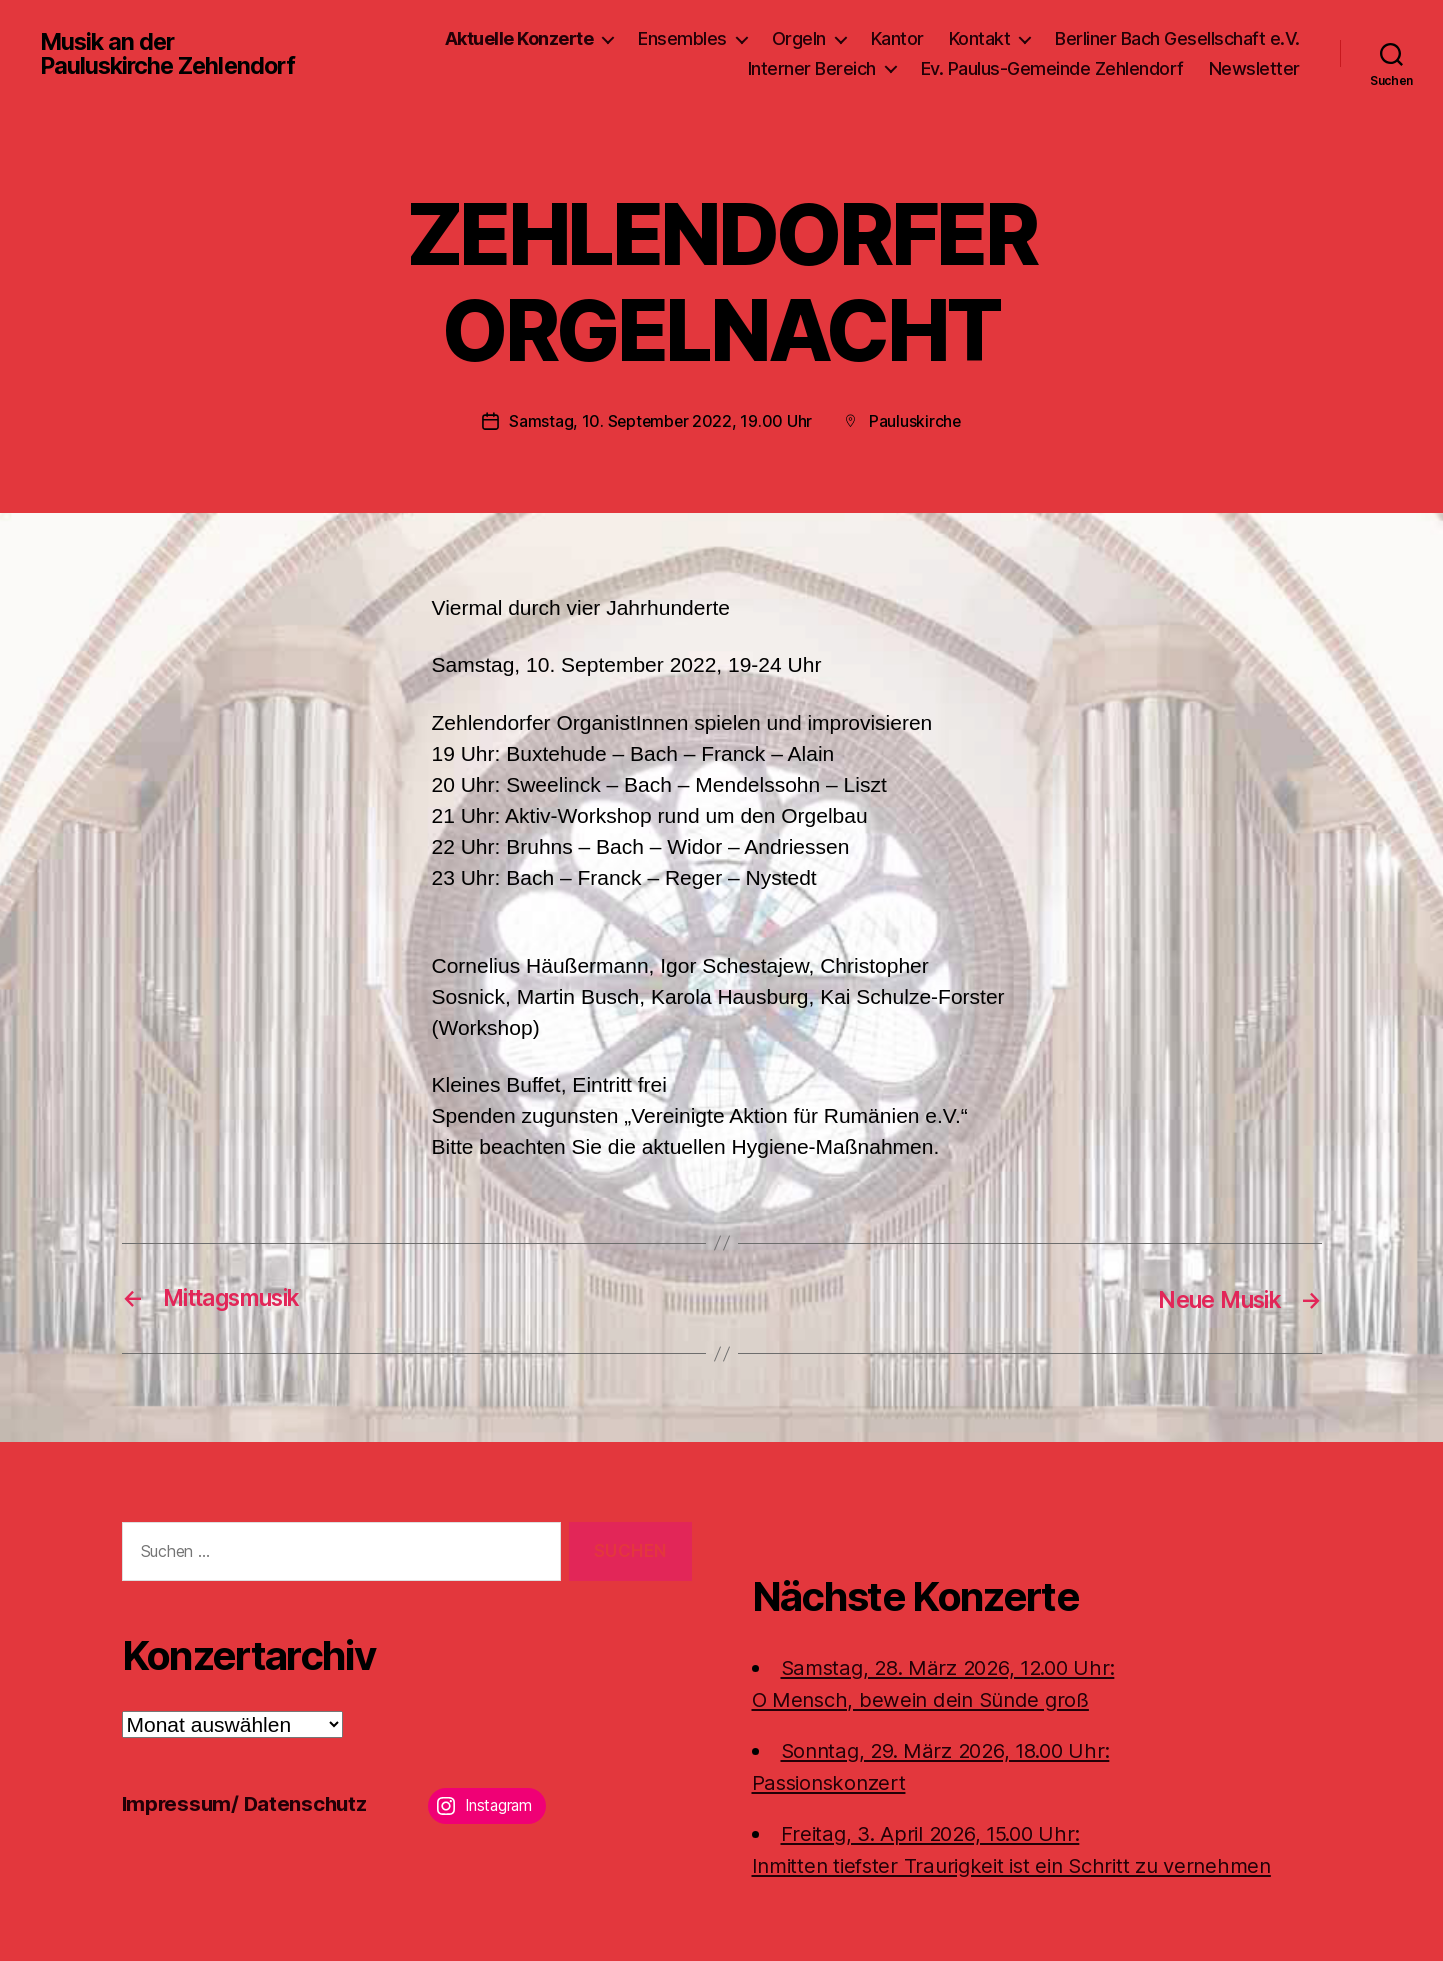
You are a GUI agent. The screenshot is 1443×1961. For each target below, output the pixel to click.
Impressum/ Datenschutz (247, 1802)
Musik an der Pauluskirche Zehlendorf (171, 54)
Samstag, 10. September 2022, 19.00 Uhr (660, 421)
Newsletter (1254, 68)
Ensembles (682, 38)
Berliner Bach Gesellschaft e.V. (1177, 38)
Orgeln (799, 38)
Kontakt (980, 38)
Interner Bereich (812, 68)
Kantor (897, 38)
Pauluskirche (916, 421)
